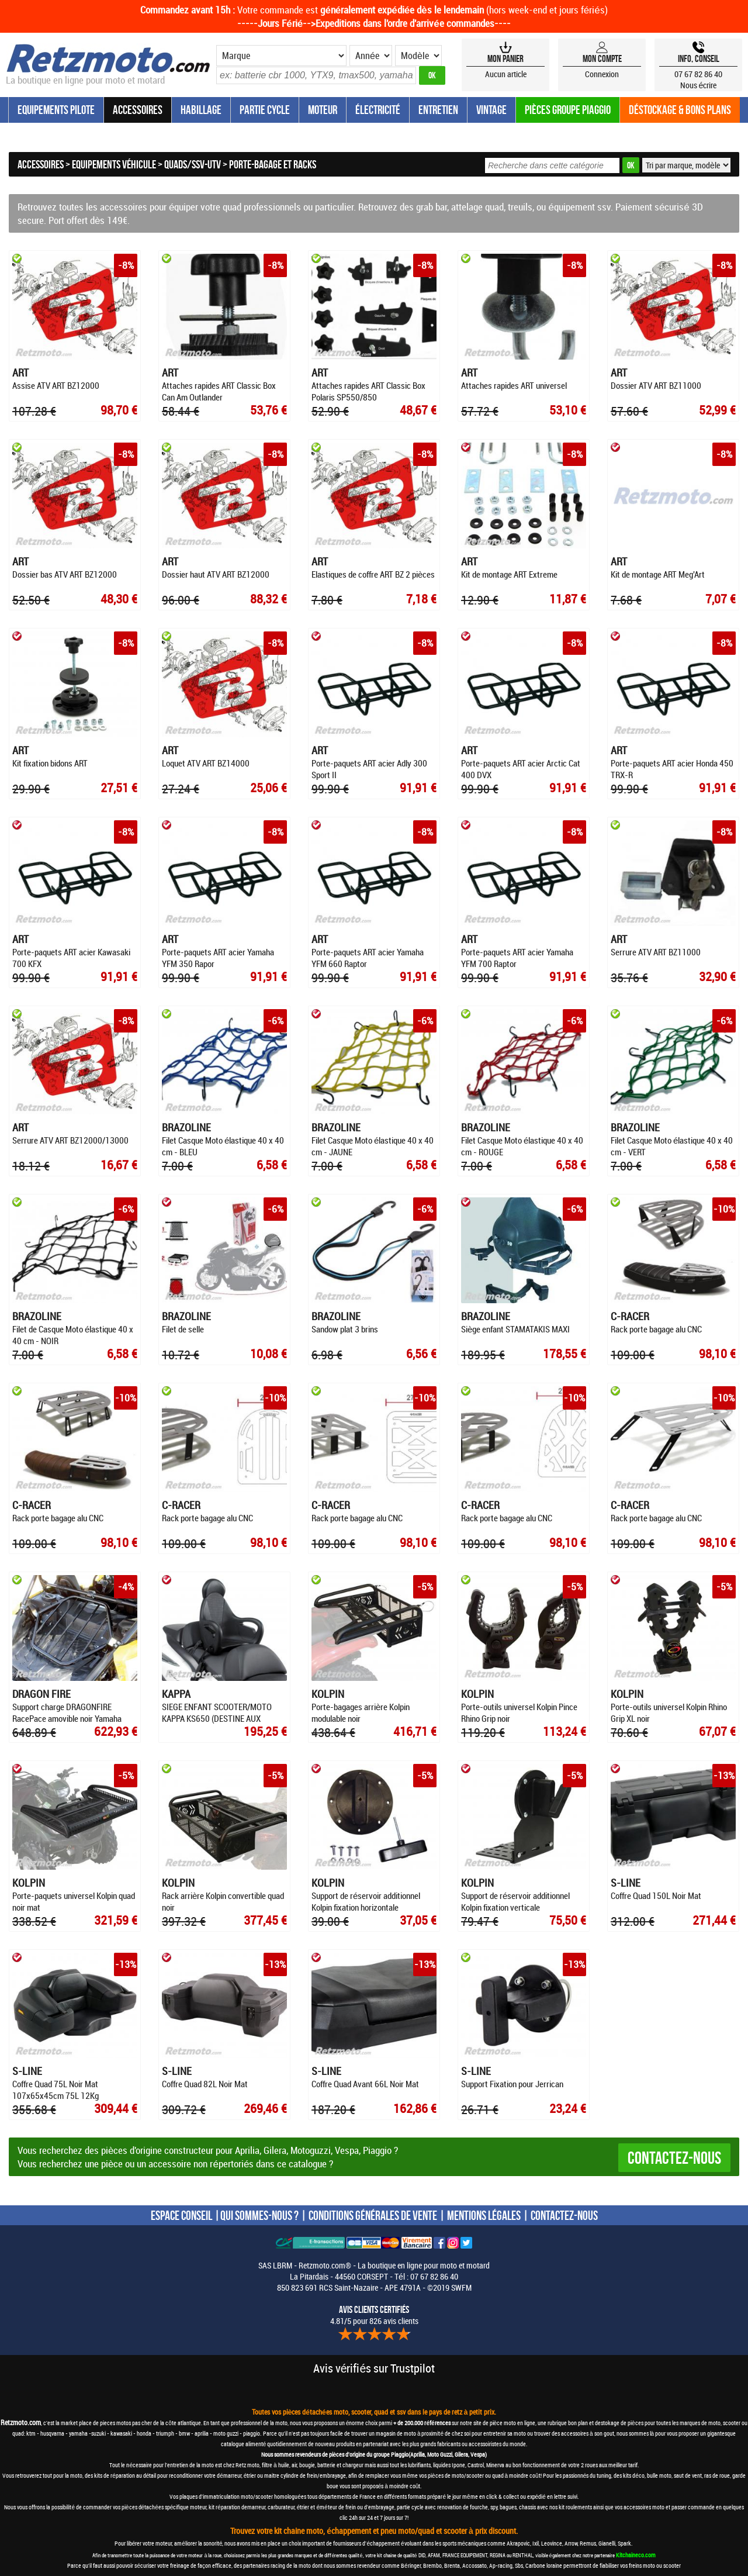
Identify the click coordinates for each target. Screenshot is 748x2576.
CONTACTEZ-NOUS (564, 2215)
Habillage (201, 109)
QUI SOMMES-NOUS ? (259, 2215)
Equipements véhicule (114, 164)
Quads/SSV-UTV (192, 164)
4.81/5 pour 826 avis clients (374, 2315)
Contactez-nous (674, 2157)
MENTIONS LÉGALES (484, 2215)
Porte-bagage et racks (272, 164)
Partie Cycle (265, 109)
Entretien (438, 109)
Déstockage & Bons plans (680, 109)
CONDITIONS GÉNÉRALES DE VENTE (373, 2215)
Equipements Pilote (56, 109)
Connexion (602, 74)
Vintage (491, 109)
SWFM (461, 2287)
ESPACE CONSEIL (181, 2215)
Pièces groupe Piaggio (568, 109)
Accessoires (137, 109)
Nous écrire (698, 85)
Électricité (377, 109)
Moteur (322, 109)
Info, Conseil (698, 58)
